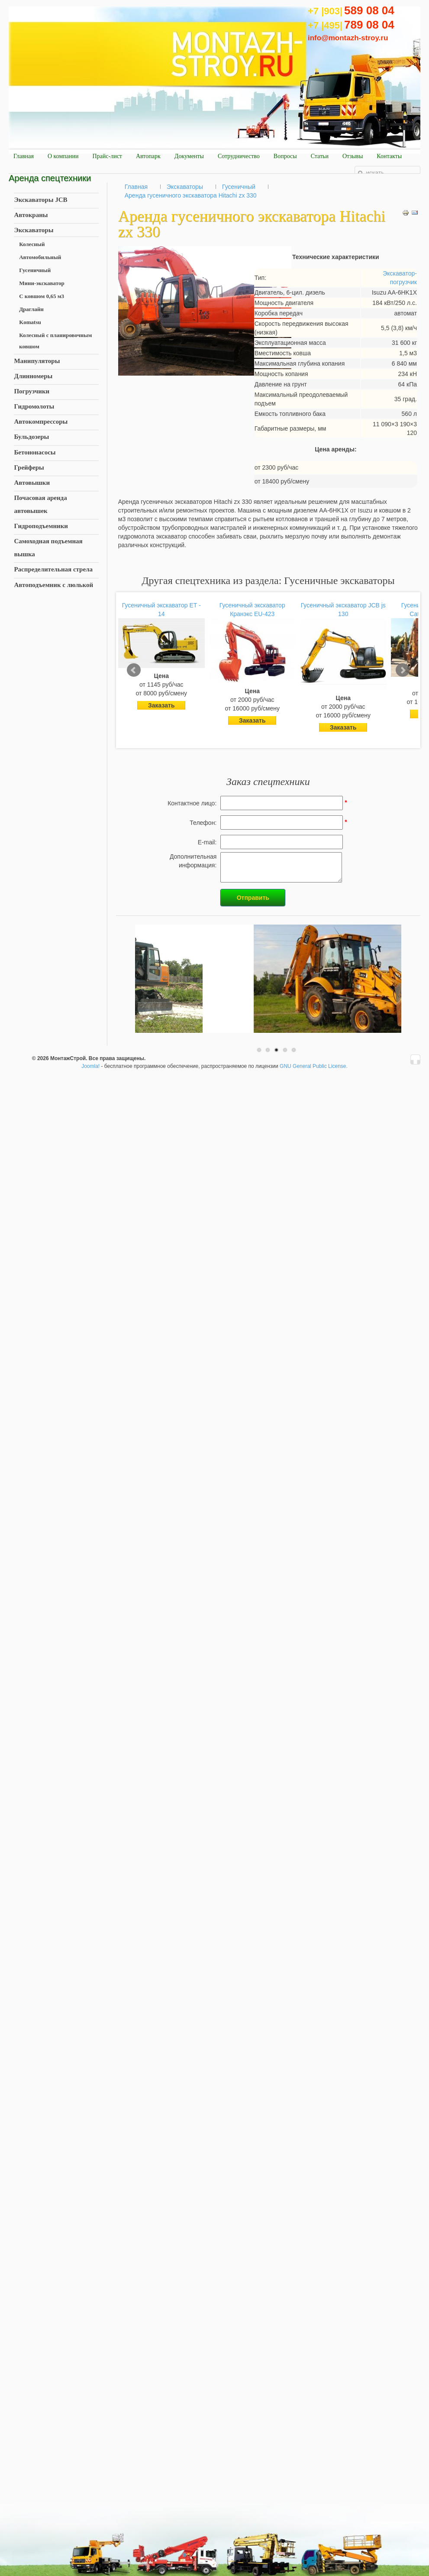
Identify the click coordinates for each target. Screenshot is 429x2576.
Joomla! (90, 1066)
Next (403, 670)
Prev (134, 670)
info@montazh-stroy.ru (348, 38)
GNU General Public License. (314, 1066)
